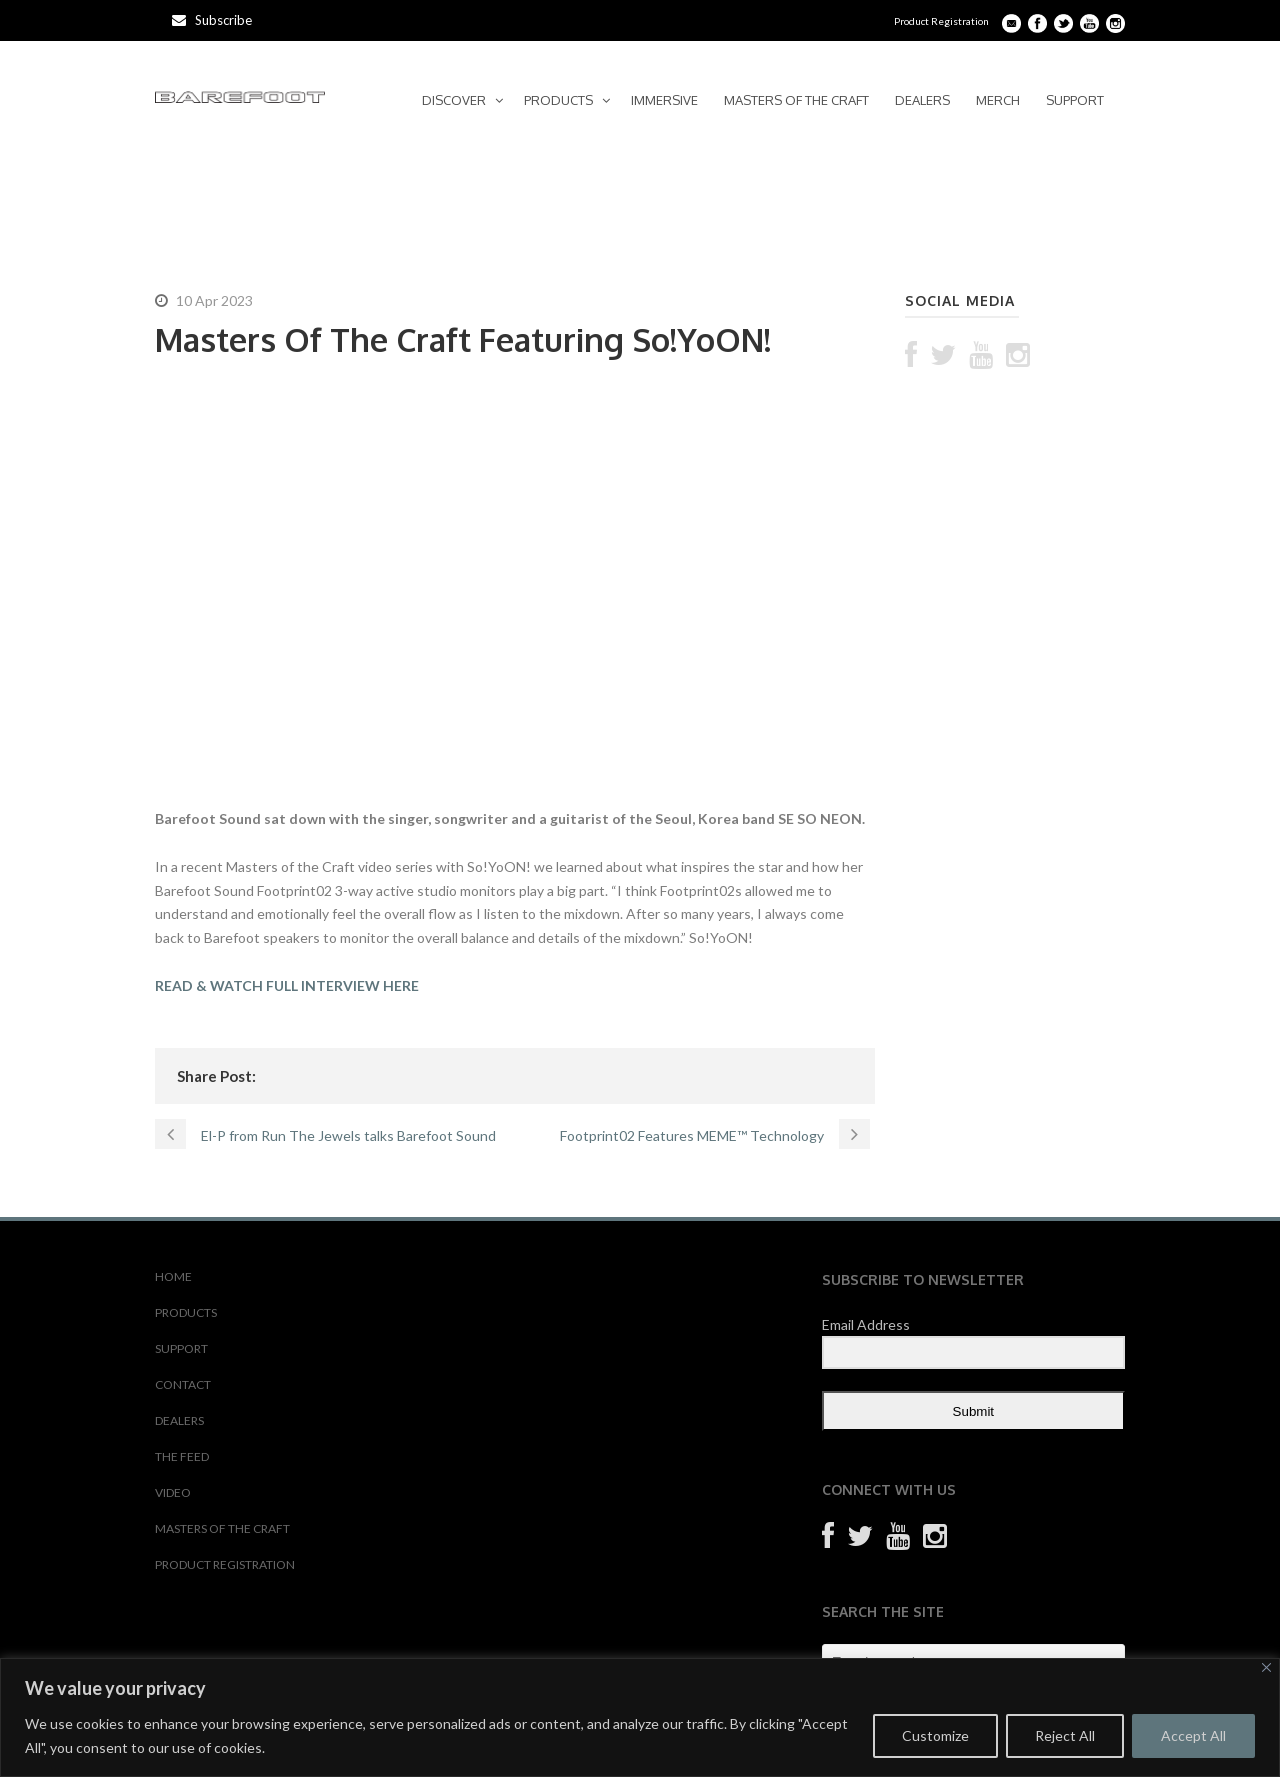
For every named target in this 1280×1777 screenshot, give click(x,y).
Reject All (1065, 1735)
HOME (173, 1276)
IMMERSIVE (664, 100)
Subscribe (212, 20)
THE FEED (182, 1456)
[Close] (1266, 1667)
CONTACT (183, 1384)
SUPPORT (1075, 100)
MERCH (998, 100)
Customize (935, 1735)
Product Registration (941, 21)
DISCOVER (454, 100)
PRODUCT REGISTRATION (225, 1564)
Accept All (1193, 1735)
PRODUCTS (558, 100)
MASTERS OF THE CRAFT (796, 100)
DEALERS (922, 100)
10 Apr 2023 (214, 300)
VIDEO (173, 1492)
